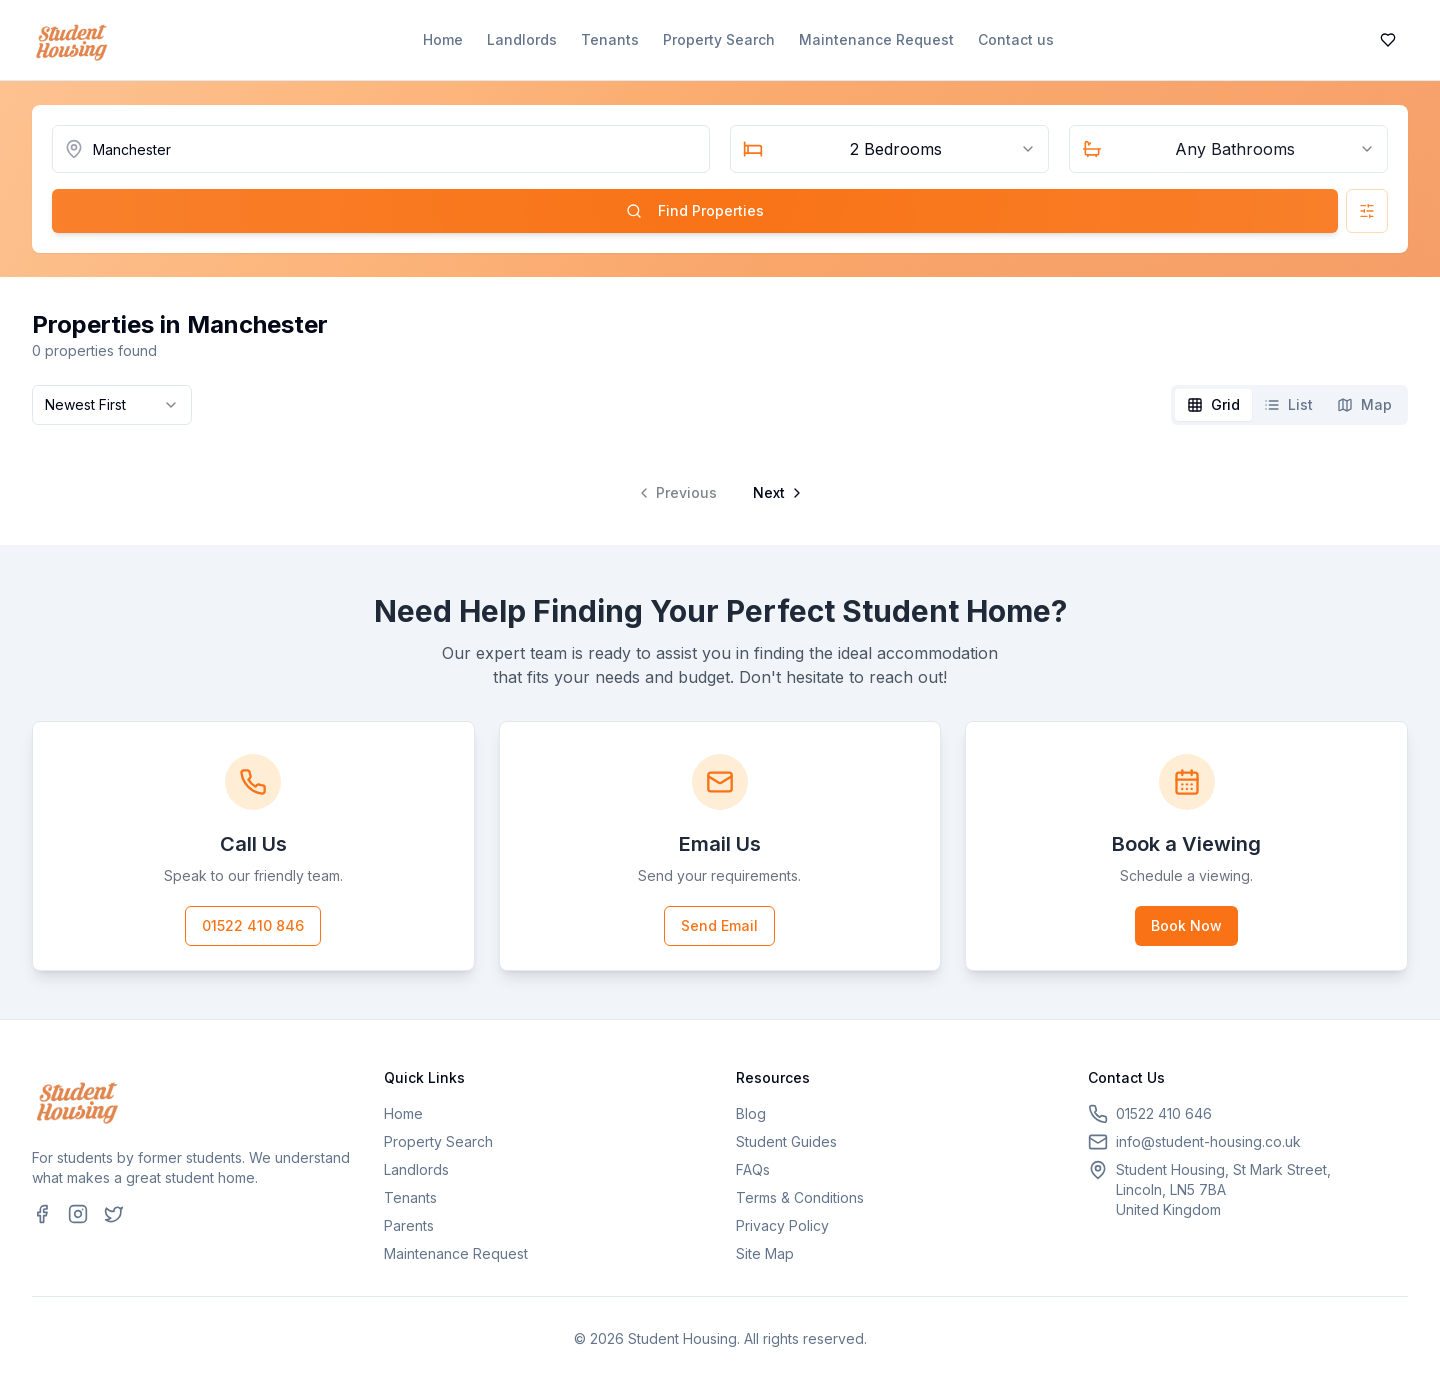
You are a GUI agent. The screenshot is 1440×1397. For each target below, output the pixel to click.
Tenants (610, 39)
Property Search (719, 39)
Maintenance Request (876, 39)
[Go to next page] (776, 493)
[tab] (1213, 405)
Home (443, 39)
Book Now (1186, 925)
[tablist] (1289, 405)
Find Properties (695, 210)
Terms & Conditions (800, 1197)
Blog (751, 1113)
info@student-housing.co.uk (1208, 1141)
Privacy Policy (782, 1225)
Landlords (522, 39)
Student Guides (786, 1141)
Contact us (1016, 39)
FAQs (753, 1169)
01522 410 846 (253, 925)
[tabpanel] (720, 477)
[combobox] (889, 149)
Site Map (765, 1253)
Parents (409, 1225)
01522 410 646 (1164, 1113)
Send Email (719, 925)
